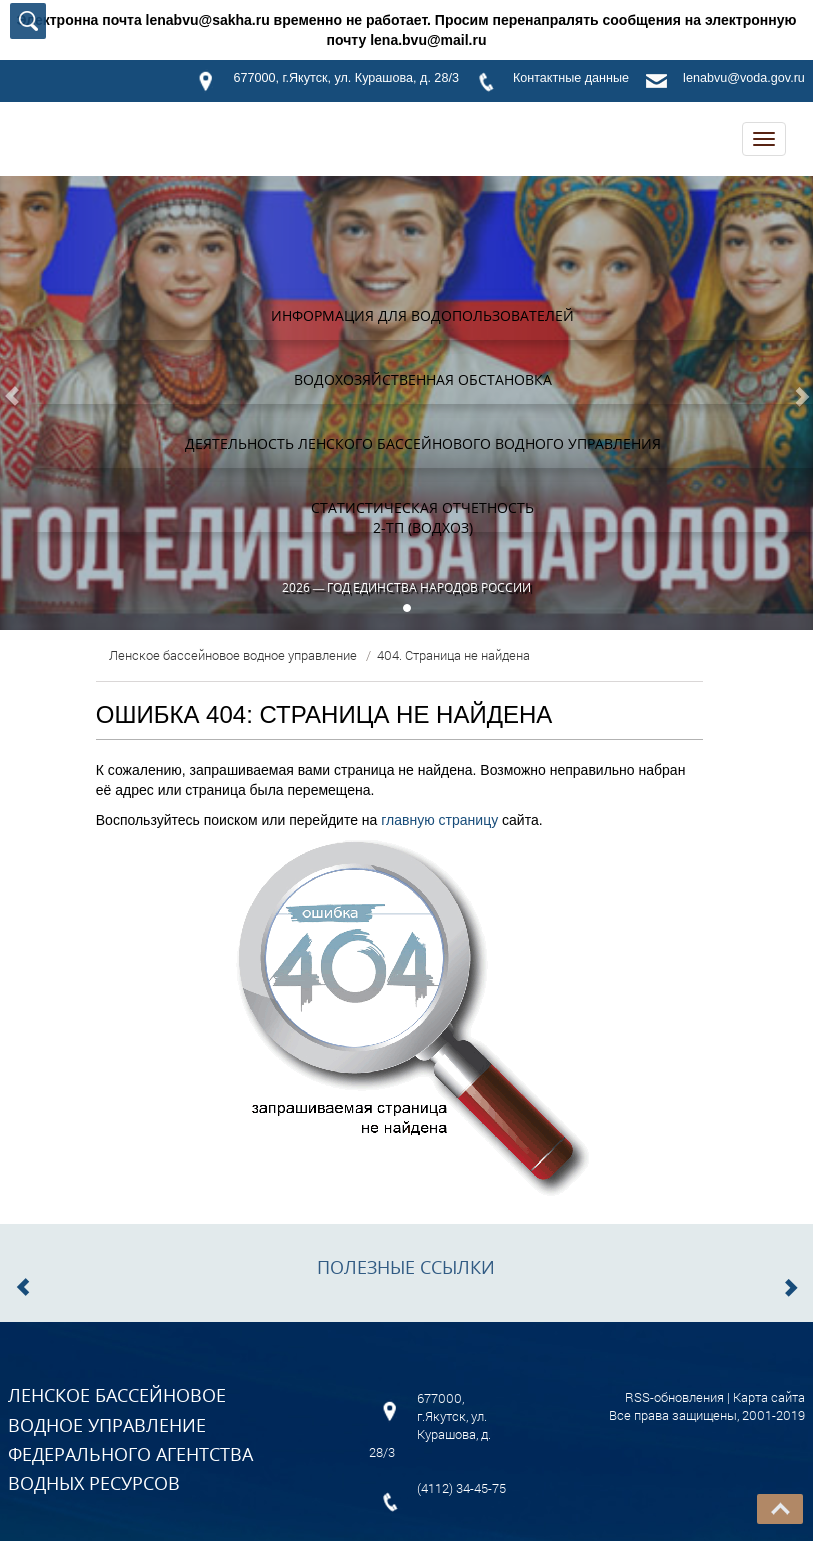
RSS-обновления (674, 1397)
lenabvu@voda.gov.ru (744, 78)
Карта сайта (769, 1397)
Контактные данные (571, 78)
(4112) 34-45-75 (461, 1488)
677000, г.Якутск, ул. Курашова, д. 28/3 (345, 78)
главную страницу (439, 820)
